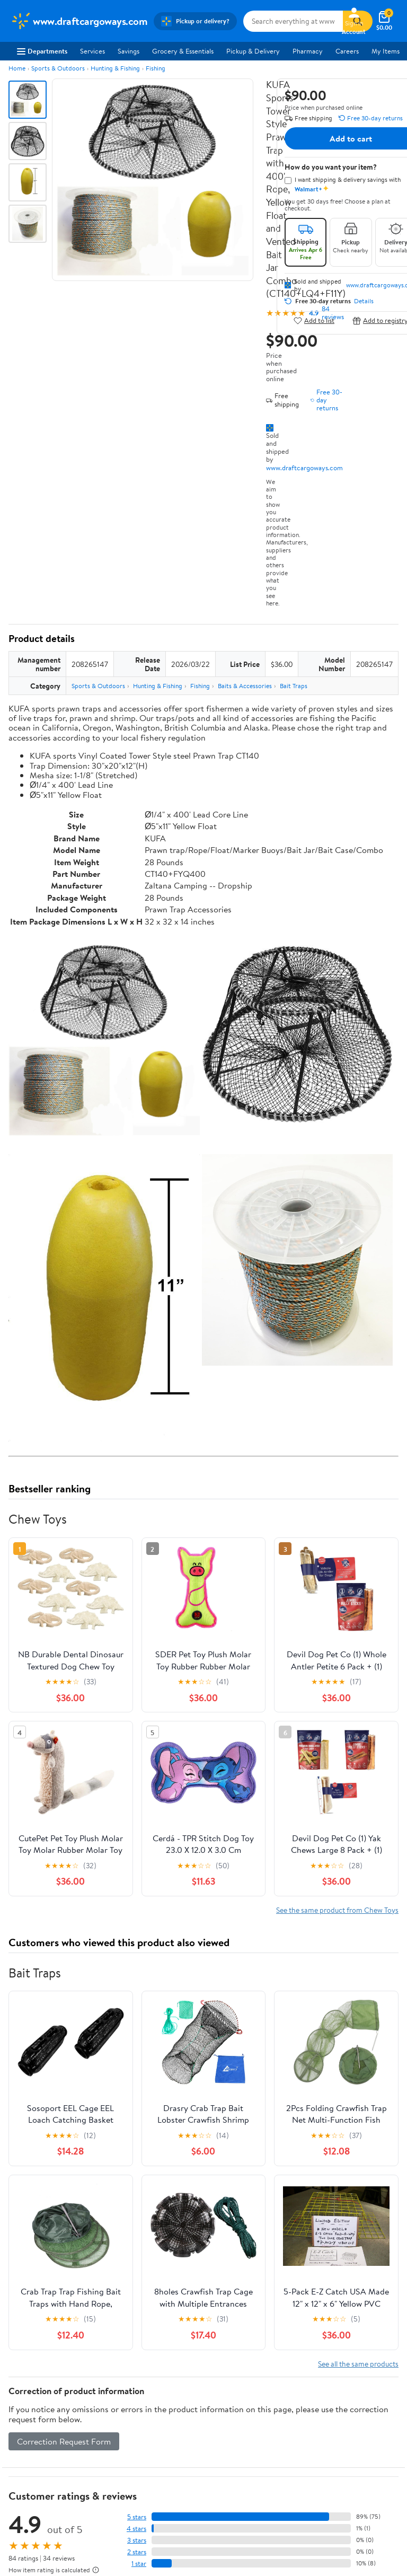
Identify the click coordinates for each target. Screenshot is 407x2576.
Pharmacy (308, 51)
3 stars (136, 2540)
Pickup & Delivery (253, 51)
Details (364, 301)
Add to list (314, 320)
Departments (42, 51)
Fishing (155, 68)
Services (92, 51)
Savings (128, 51)
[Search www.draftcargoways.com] (293, 21)
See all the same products (358, 2364)
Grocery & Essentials (183, 51)
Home (16, 68)
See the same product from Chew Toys (337, 1910)
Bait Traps (293, 685)
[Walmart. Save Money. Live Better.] (79, 21)
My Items (385, 51)
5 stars (136, 2517)
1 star (138, 2564)
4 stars (136, 2529)
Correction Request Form (64, 2441)
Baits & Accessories (245, 685)
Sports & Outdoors (58, 68)
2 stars (136, 2552)
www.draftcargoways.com (304, 467)
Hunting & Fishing (115, 68)
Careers (347, 51)
